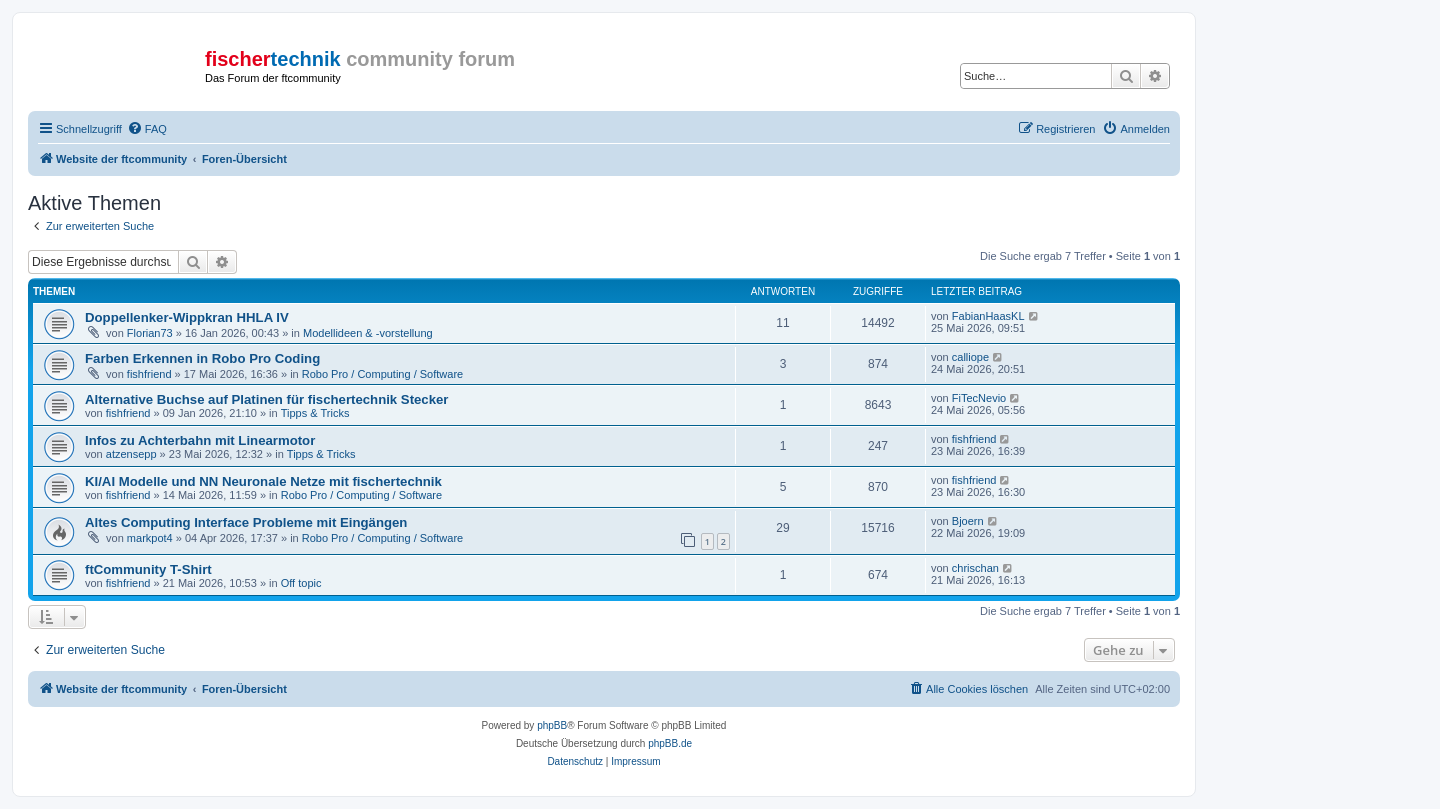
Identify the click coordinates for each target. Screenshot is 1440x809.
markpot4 (150, 538)
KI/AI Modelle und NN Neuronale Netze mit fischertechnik (263, 481)
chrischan (975, 568)
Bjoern (968, 521)
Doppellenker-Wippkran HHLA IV (187, 317)
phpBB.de (670, 743)
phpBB (552, 725)
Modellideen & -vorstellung (368, 333)
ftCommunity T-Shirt (148, 569)
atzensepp (131, 454)
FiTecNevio (979, 398)
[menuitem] (147, 129)
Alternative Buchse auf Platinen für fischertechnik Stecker (267, 399)
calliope (970, 357)
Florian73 (150, 333)
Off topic (301, 583)
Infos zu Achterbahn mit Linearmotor (200, 440)
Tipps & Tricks (315, 413)
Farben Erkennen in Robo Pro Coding (202, 358)
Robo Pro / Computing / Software (382, 374)
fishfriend (149, 374)
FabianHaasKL (988, 316)
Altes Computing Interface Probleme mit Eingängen (246, 522)
